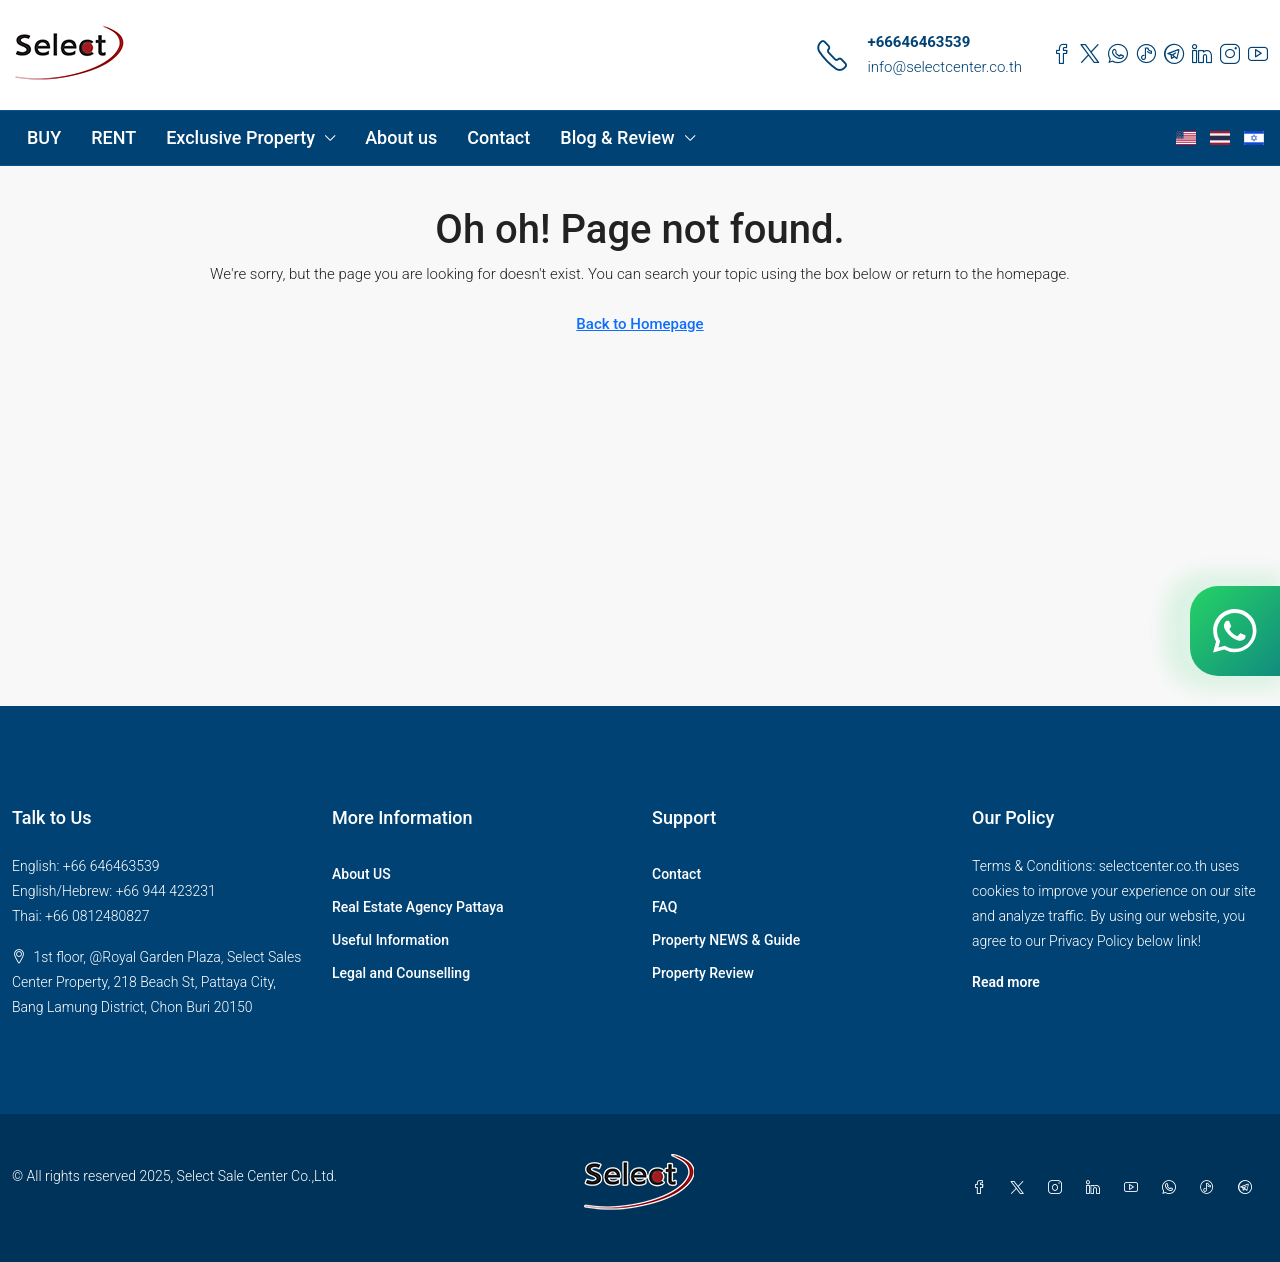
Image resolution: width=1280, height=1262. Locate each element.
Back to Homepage (639, 324)
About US (361, 874)
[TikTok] (1211, 1188)
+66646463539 (918, 42)
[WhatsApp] (1173, 1188)
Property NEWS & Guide (726, 940)
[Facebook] (983, 1188)
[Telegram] (1249, 1188)
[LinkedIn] (1097, 1188)
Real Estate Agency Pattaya (418, 907)
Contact (498, 137)
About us (401, 137)
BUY (44, 137)
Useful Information (390, 940)
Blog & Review (617, 137)
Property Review (703, 973)
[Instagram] (1059, 1188)
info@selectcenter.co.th (944, 67)
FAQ (664, 907)
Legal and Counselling (401, 973)
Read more (1006, 982)
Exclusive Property (240, 137)
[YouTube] (1135, 1188)
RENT (113, 137)
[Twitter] (1021, 1188)
